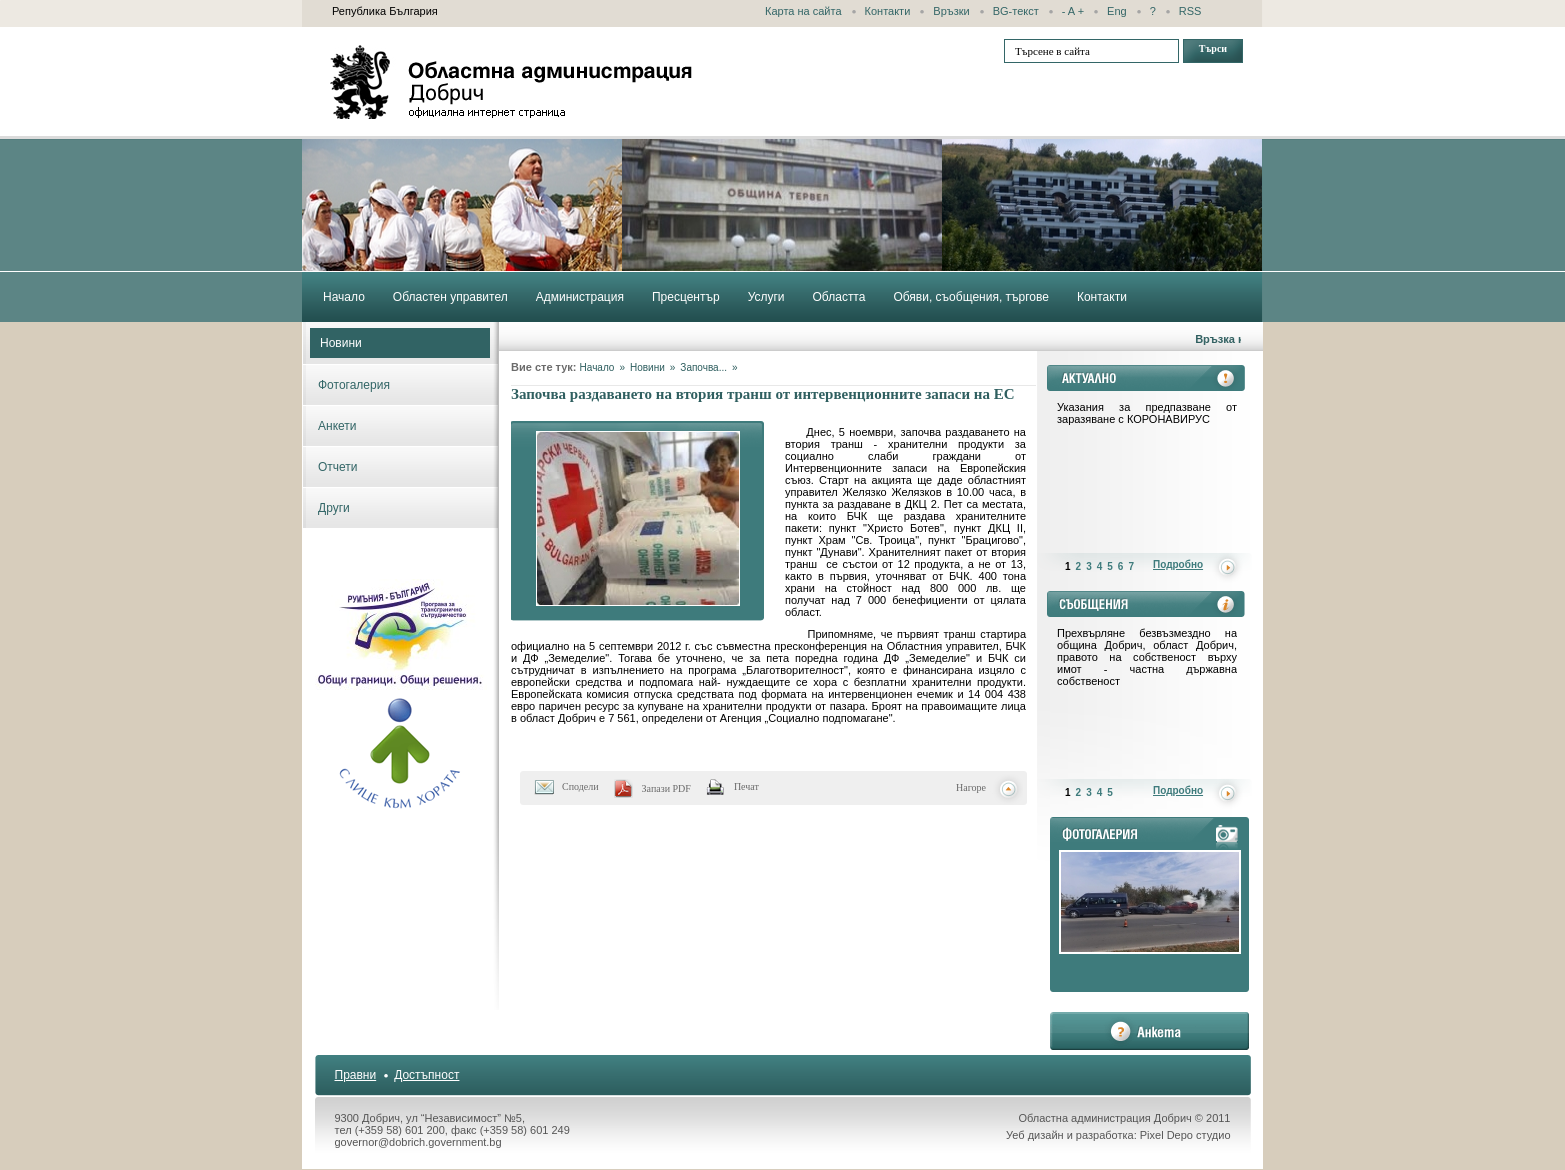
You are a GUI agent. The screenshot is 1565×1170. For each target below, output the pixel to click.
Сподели (580, 786)
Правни (356, 1075)
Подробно (1178, 564)
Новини (341, 343)
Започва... (703, 367)
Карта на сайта (803, 11)
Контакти (888, 11)
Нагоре (971, 787)
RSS (1190, 11)
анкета (1149, 1031)
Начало (597, 367)
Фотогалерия (354, 385)
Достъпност (426, 1075)
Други (334, 508)
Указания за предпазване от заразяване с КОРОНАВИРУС (1147, 413)
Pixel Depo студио (1185, 1135)
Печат (746, 786)
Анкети (337, 426)
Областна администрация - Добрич (512, 82)
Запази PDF (666, 788)
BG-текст (1016, 11)
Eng (1117, 11)
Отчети (338, 467)
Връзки (951, 11)
